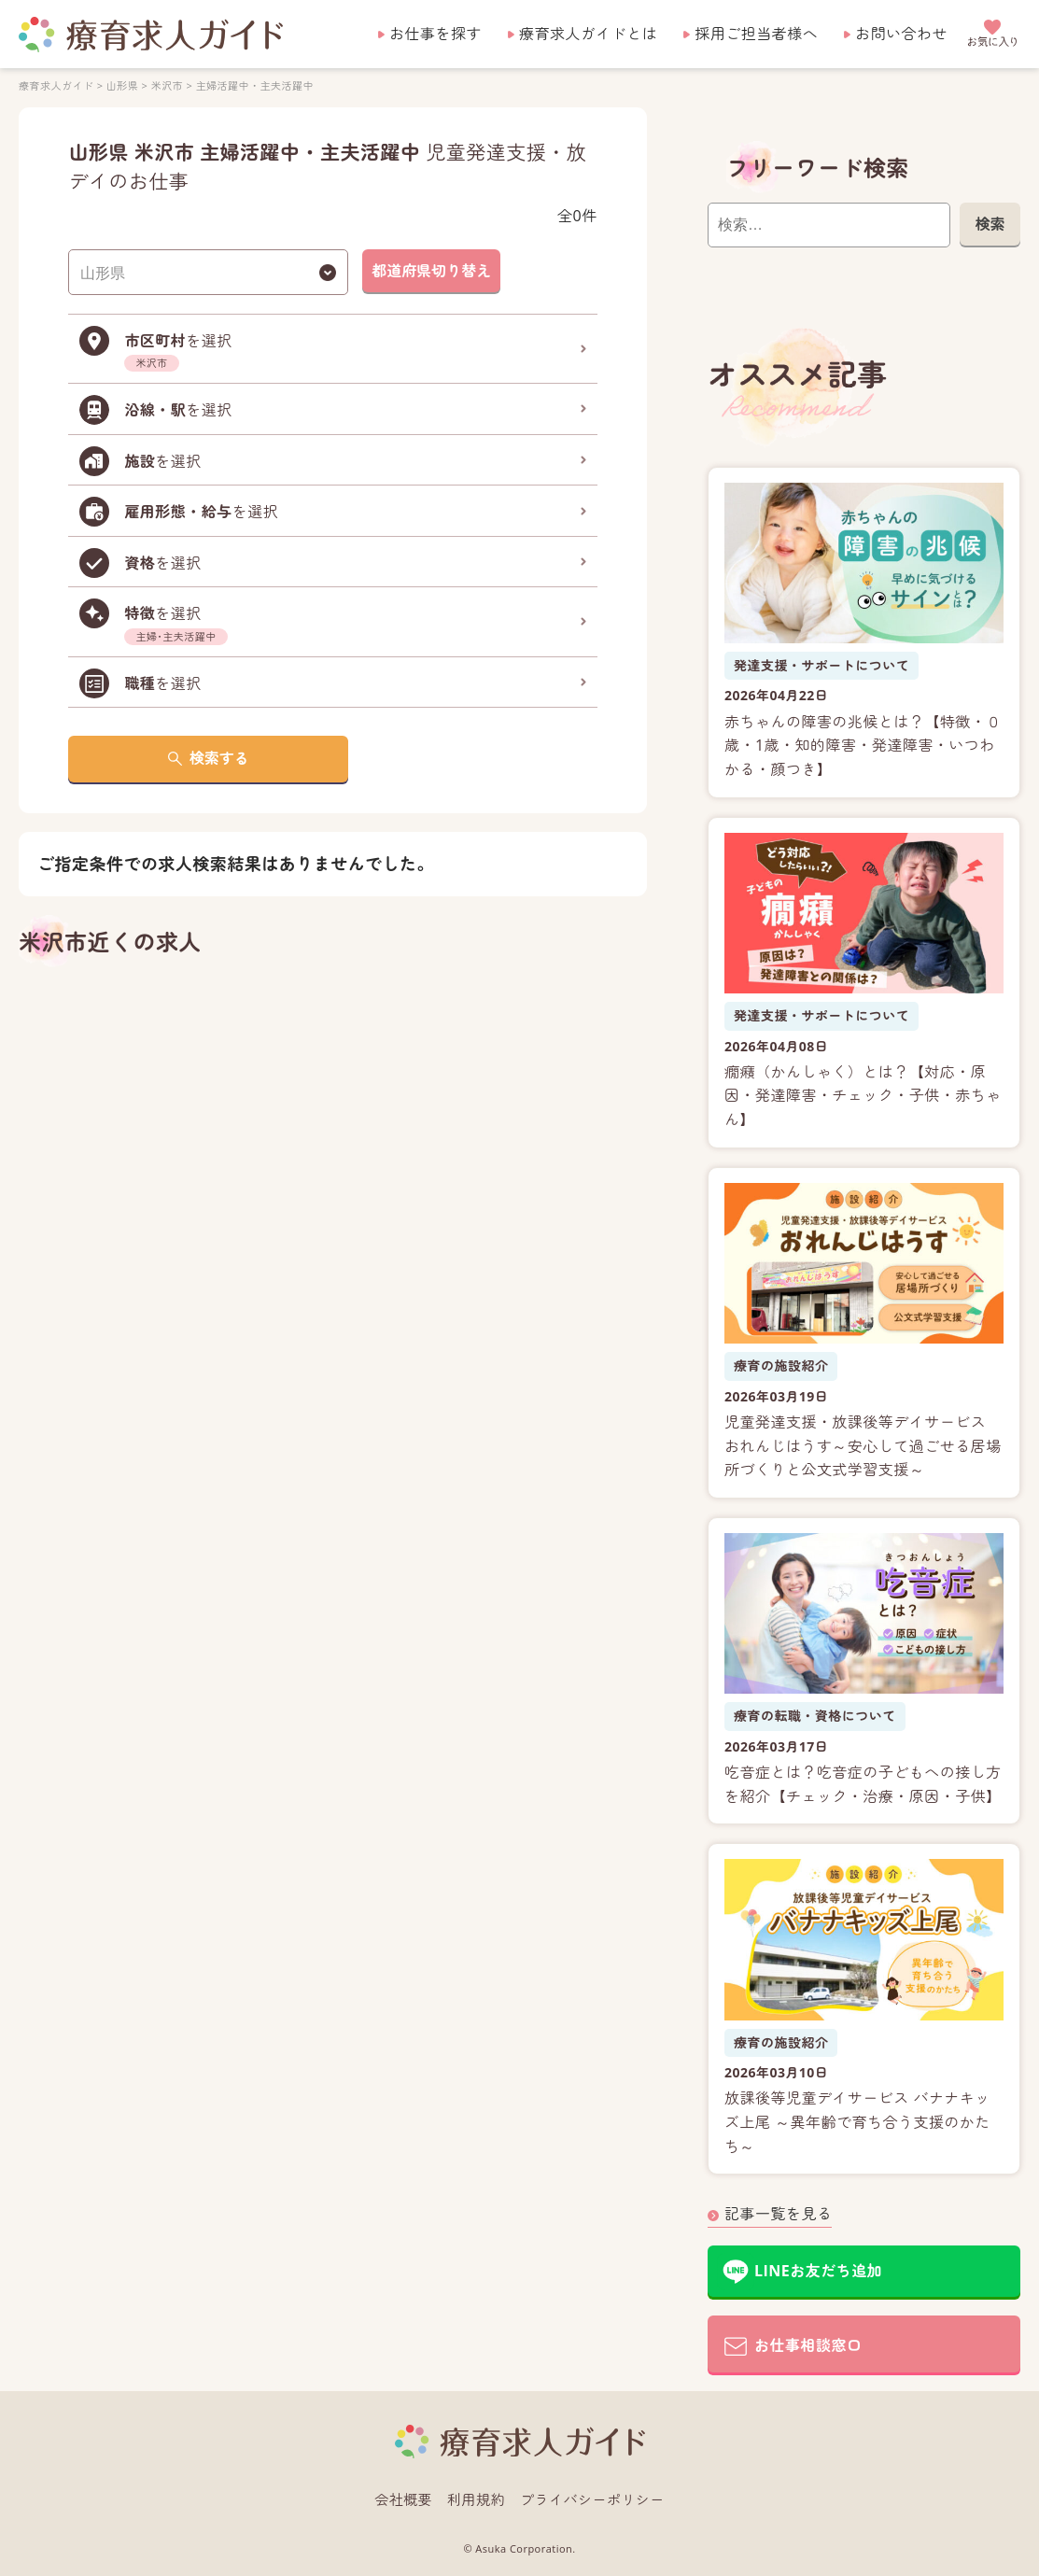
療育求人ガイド (56, 85)
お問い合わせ (901, 33)
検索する (219, 758)
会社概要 (403, 2499)
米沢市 (167, 85)
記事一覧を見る (778, 2213)
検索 (989, 224)
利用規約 (476, 2499)
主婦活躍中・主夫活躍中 (255, 85)
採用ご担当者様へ (756, 33)
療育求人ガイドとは (588, 33)
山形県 (122, 85)
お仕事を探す (435, 33)
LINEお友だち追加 (818, 2270)
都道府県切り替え (431, 270)
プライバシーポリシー (592, 2499)
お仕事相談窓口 (808, 2345)
